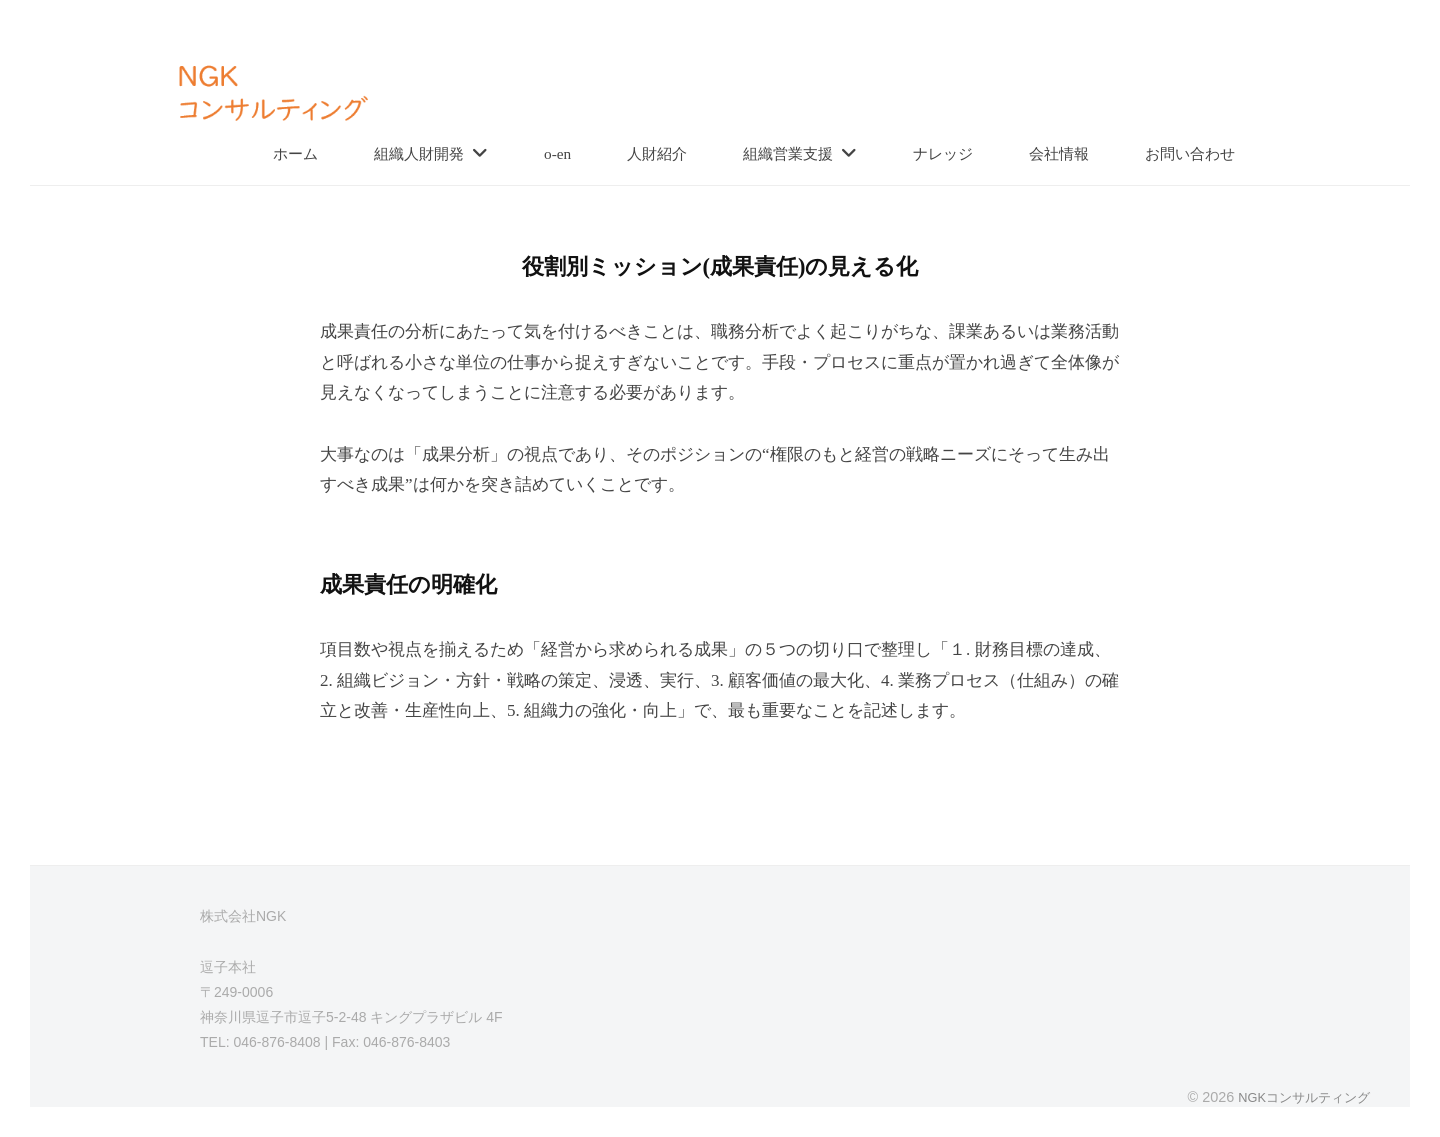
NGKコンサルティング (1298, 1097)
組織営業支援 (788, 153)
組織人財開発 (419, 153)
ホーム (295, 153)
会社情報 (1059, 153)
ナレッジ (943, 153)
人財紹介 (657, 153)
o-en (557, 153)
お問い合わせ (1190, 153)
